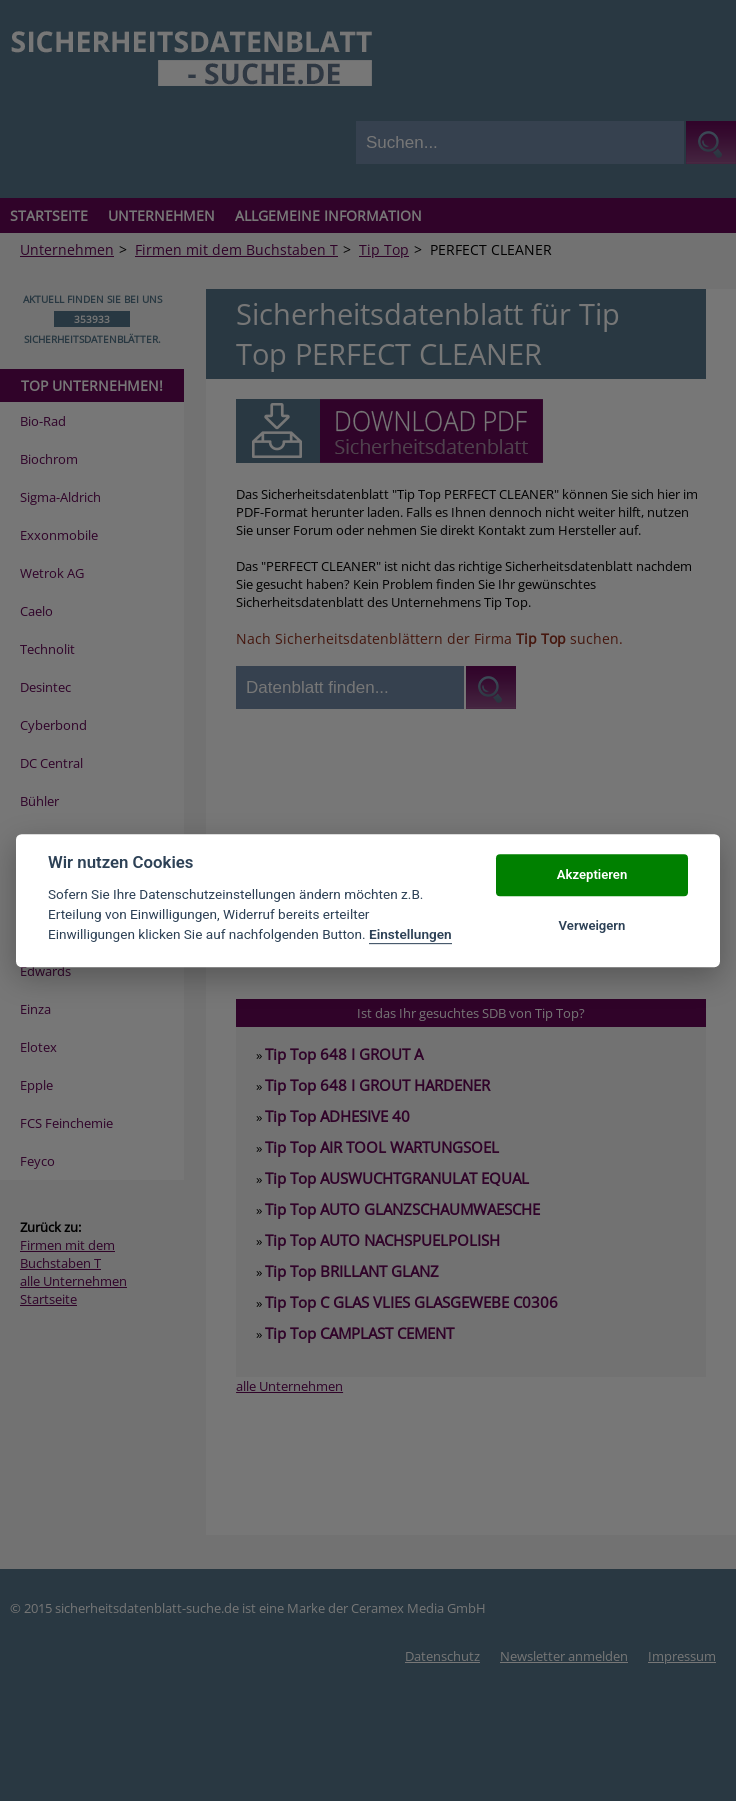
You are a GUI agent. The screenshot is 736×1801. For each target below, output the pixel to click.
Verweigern (592, 925)
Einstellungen (410, 935)
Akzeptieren (592, 875)
